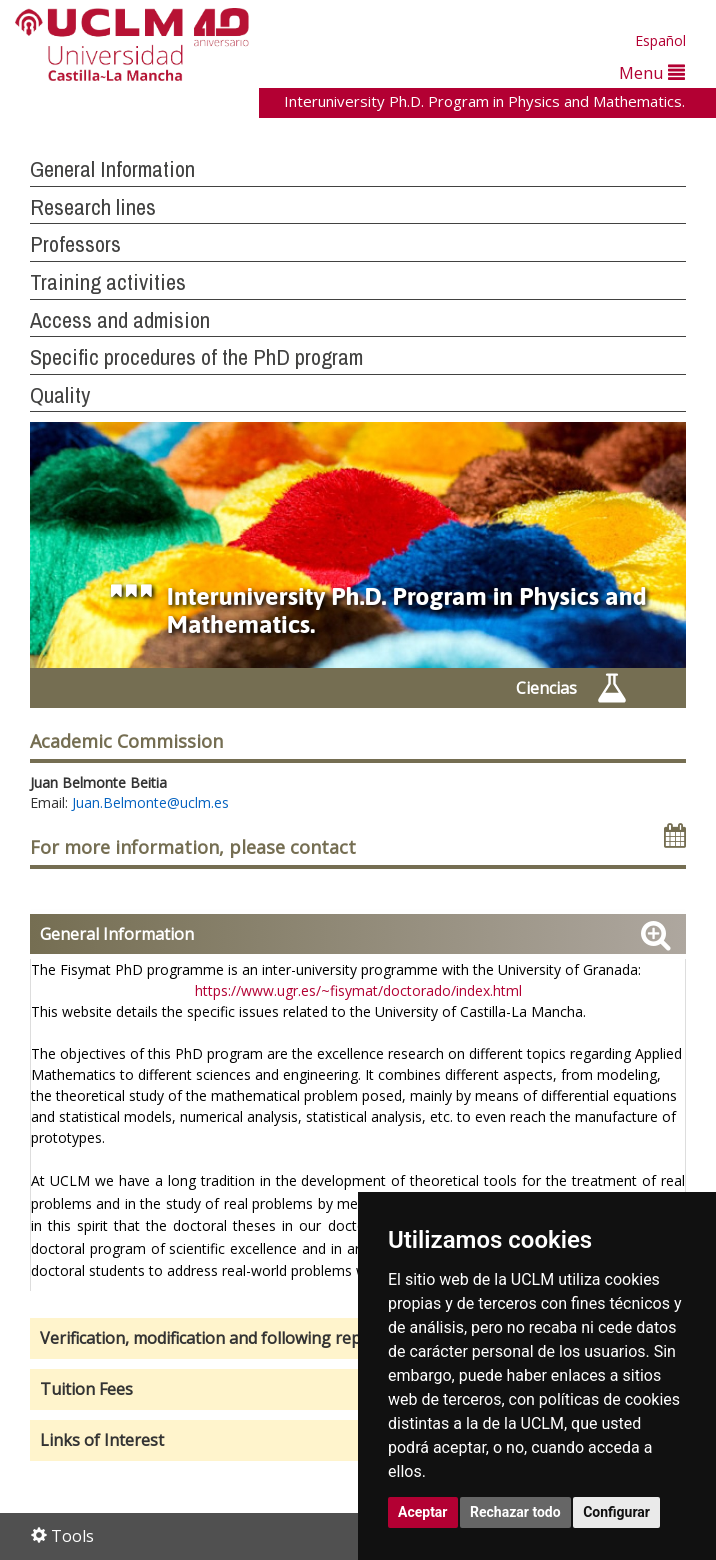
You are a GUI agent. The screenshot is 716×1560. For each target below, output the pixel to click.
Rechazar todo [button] (515, 1512)
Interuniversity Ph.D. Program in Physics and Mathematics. (484, 101)
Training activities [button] (108, 282)
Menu (652, 72)
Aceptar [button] (423, 1512)
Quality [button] (60, 395)
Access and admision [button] (120, 320)
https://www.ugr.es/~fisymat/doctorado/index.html (358, 990)
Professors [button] (75, 244)
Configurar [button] (616, 1512)
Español (660, 40)
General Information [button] (112, 169)
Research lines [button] (93, 207)
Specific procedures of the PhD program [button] (196, 357)
